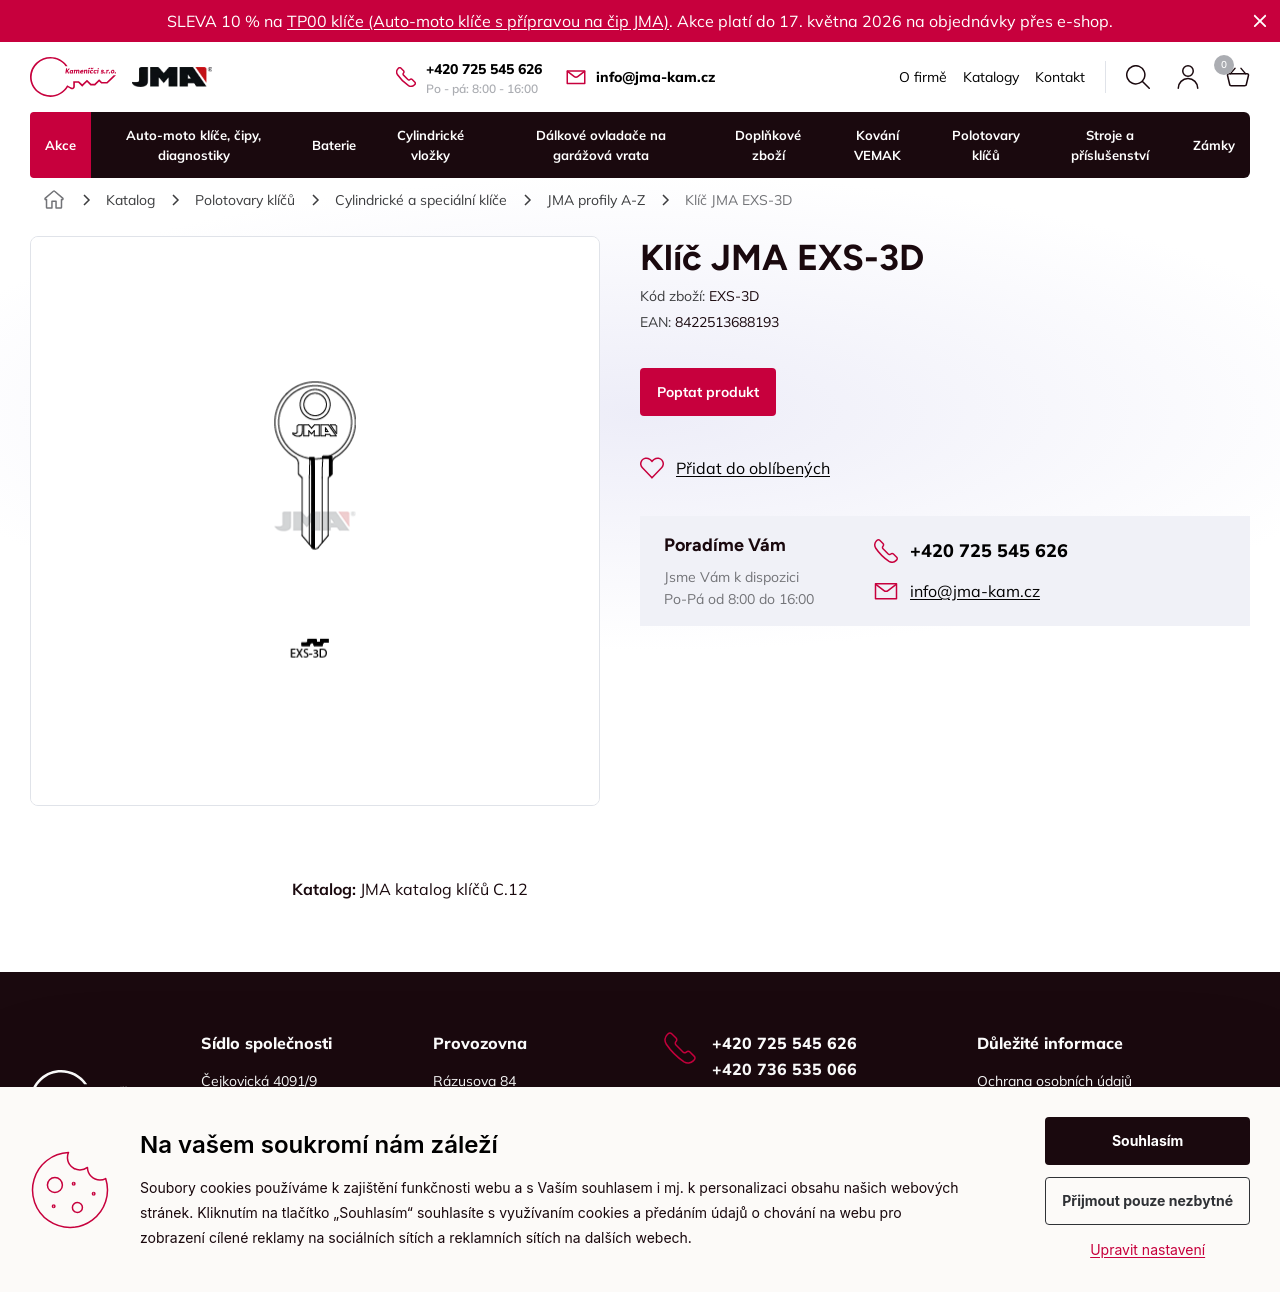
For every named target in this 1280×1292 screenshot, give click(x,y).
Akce (60, 145)
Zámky (1214, 145)
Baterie (334, 145)
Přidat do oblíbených (753, 468)
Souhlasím (1148, 1140)
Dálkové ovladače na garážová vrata (601, 145)
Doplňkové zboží (768, 145)
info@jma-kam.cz (655, 77)
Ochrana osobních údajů (1054, 1081)
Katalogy (991, 77)
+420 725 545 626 (484, 69)
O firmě (923, 77)
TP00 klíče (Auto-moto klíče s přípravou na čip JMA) (478, 21)
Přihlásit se (1188, 77)
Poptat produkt (708, 392)
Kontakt (1060, 77)
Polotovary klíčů (986, 145)
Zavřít (1260, 21)
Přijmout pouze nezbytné (1147, 1200)
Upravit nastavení (1147, 1249)
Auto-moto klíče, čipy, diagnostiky (193, 145)
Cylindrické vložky (430, 145)
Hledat (1138, 77)
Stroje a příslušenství (1110, 145)
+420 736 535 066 (784, 1069)
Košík (1224, 65)
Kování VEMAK (877, 145)
